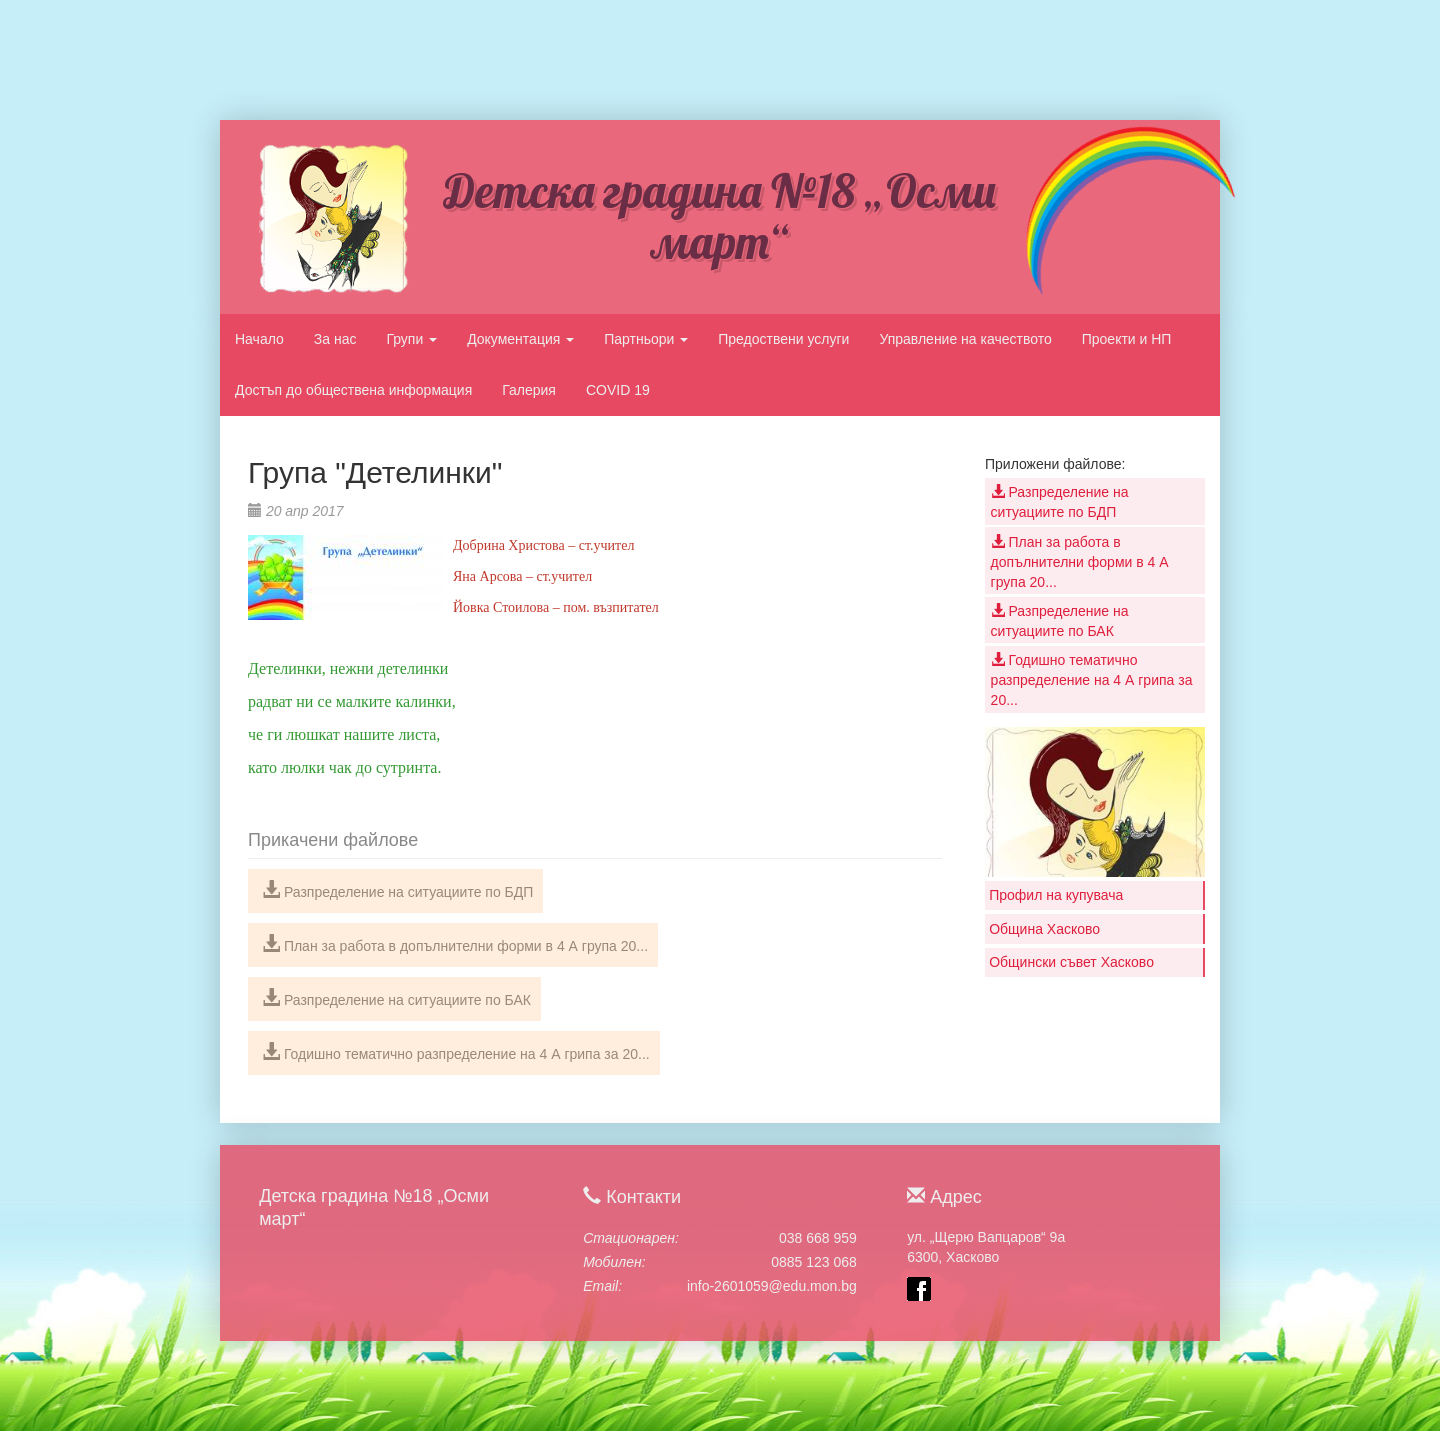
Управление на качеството (965, 339)
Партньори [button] (646, 339)
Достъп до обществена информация (353, 390)
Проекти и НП (1127, 339)
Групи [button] (411, 339)
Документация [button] (520, 339)
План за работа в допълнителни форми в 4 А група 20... (455, 944)
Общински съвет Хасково (1071, 962)
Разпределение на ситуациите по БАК (396, 998)
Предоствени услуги (783, 339)
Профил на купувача (1056, 895)
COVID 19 (618, 390)
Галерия (529, 390)
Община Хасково (1044, 929)
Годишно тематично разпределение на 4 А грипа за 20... (456, 1052)
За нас (335, 339)
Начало (259, 339)
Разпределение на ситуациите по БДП (397, 890)
